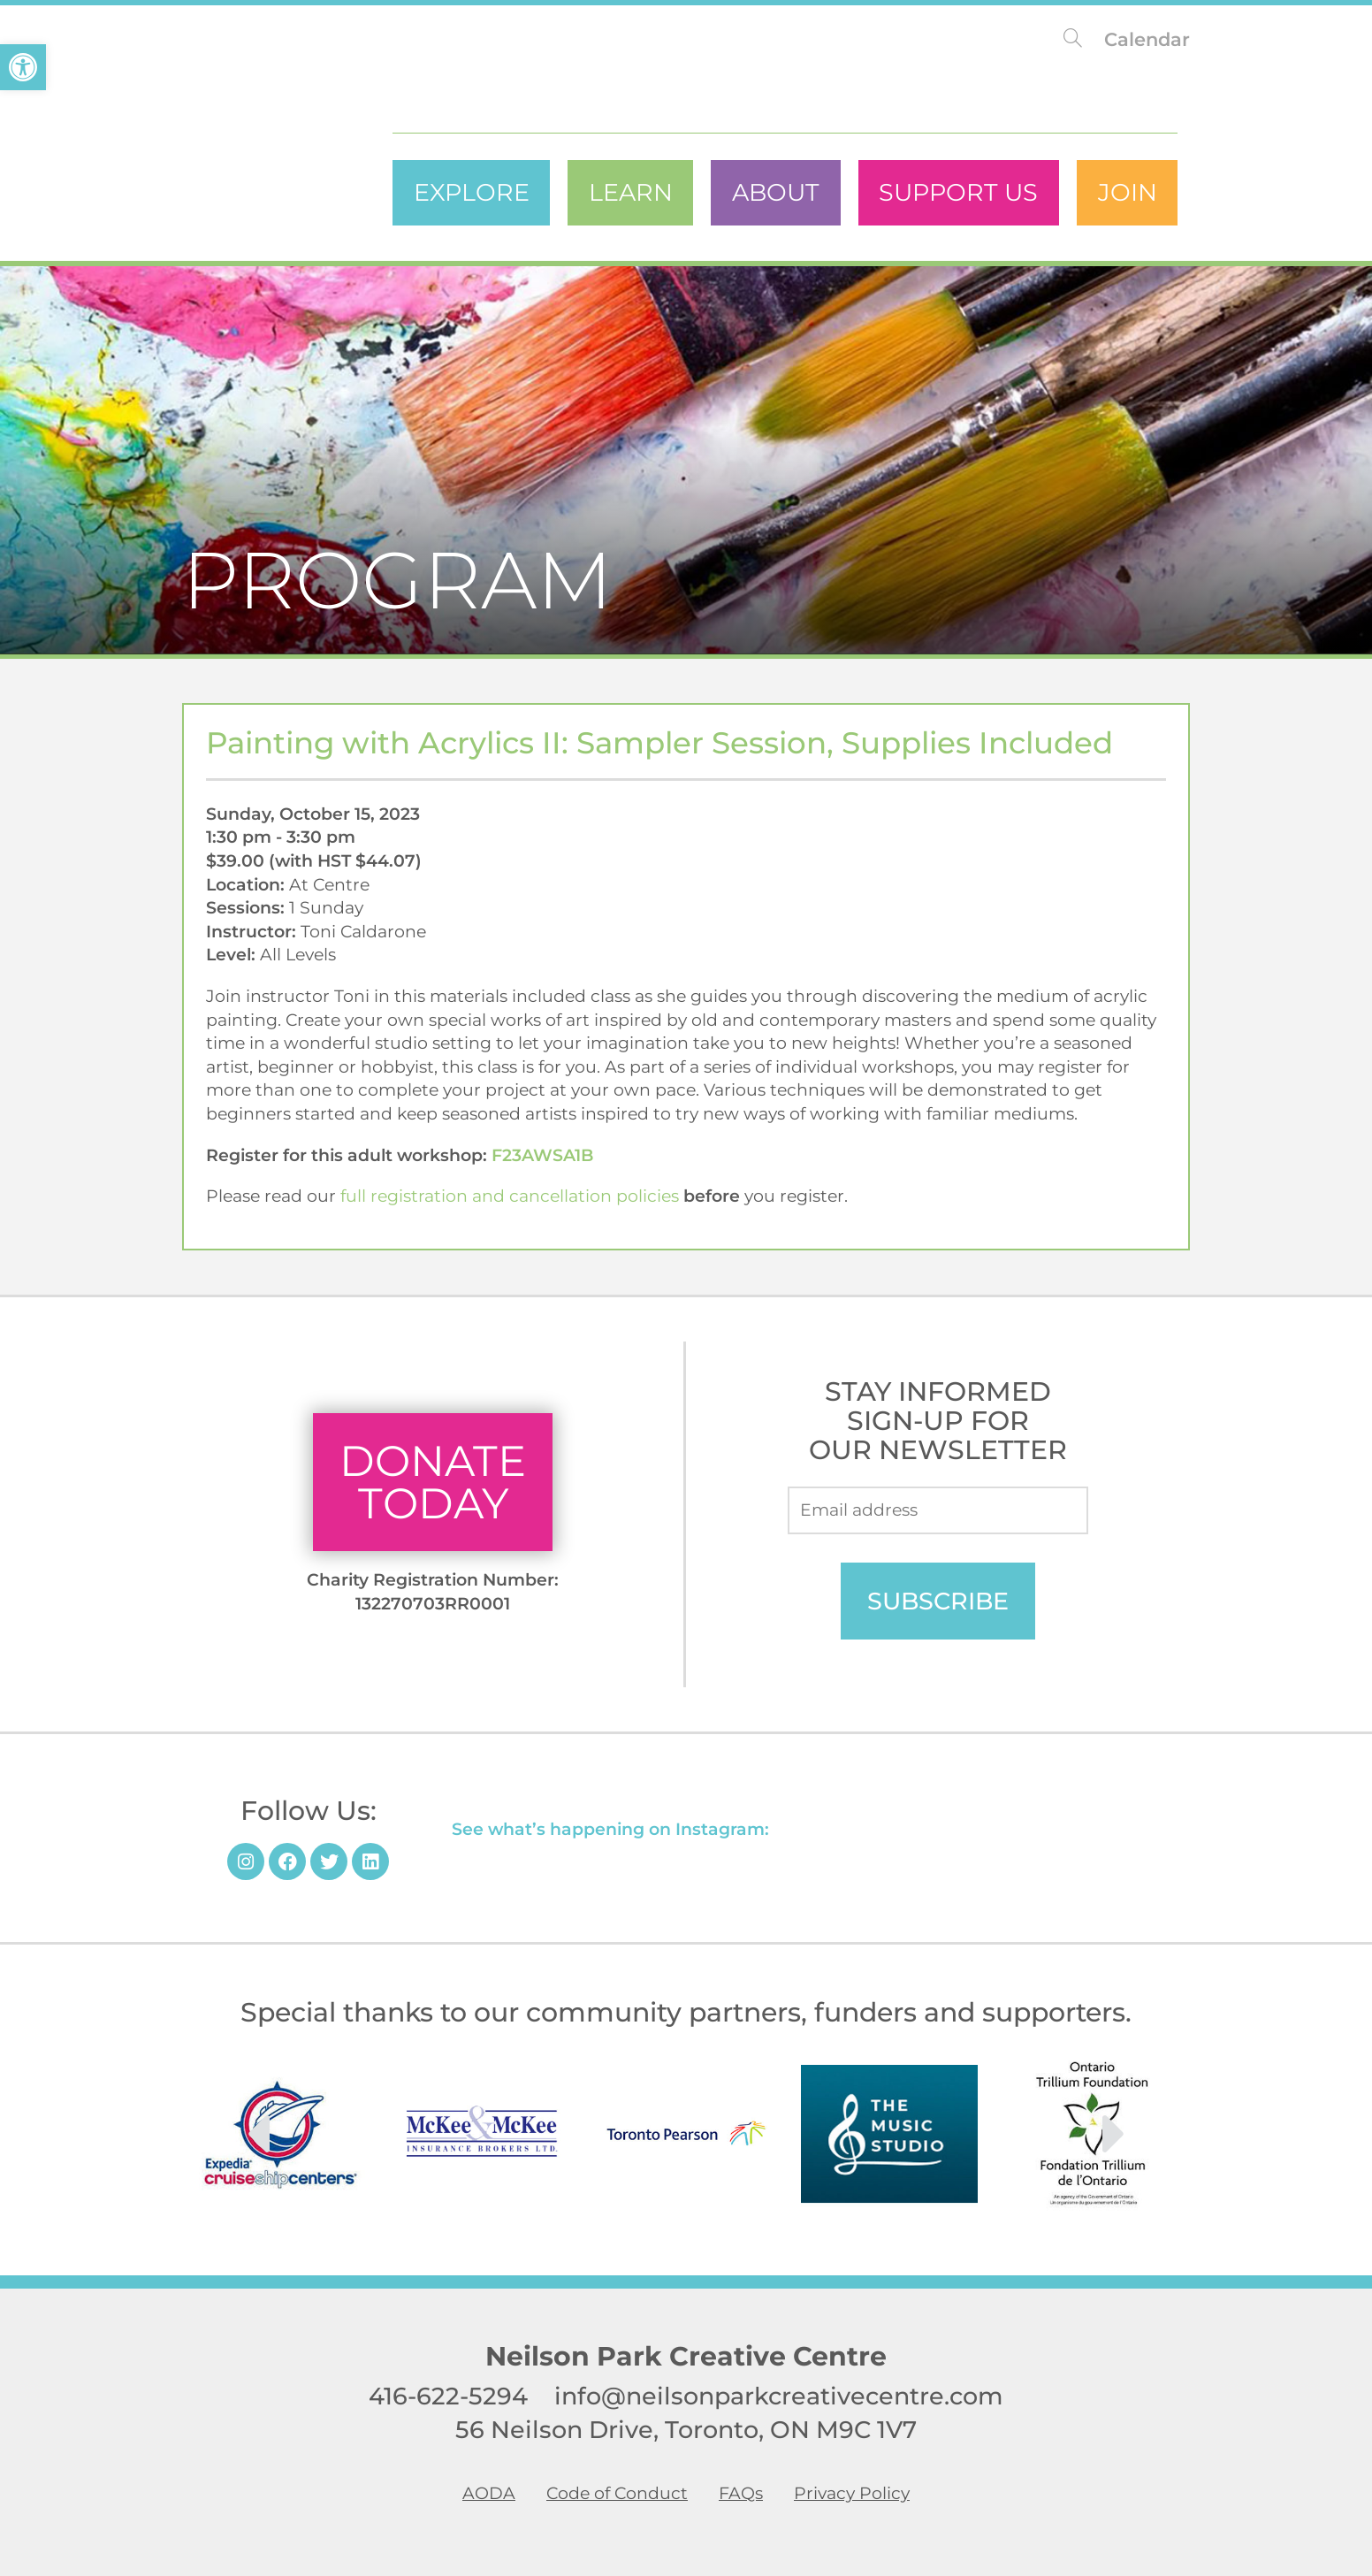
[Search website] (1072, 39)
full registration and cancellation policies (509, 1196)
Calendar (1147, 39)
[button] (23, 67)
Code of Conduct (617, 2494)
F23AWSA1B (542, 1155)
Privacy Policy (852, 2494)
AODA (488, 2494)
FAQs (741, 2494)
